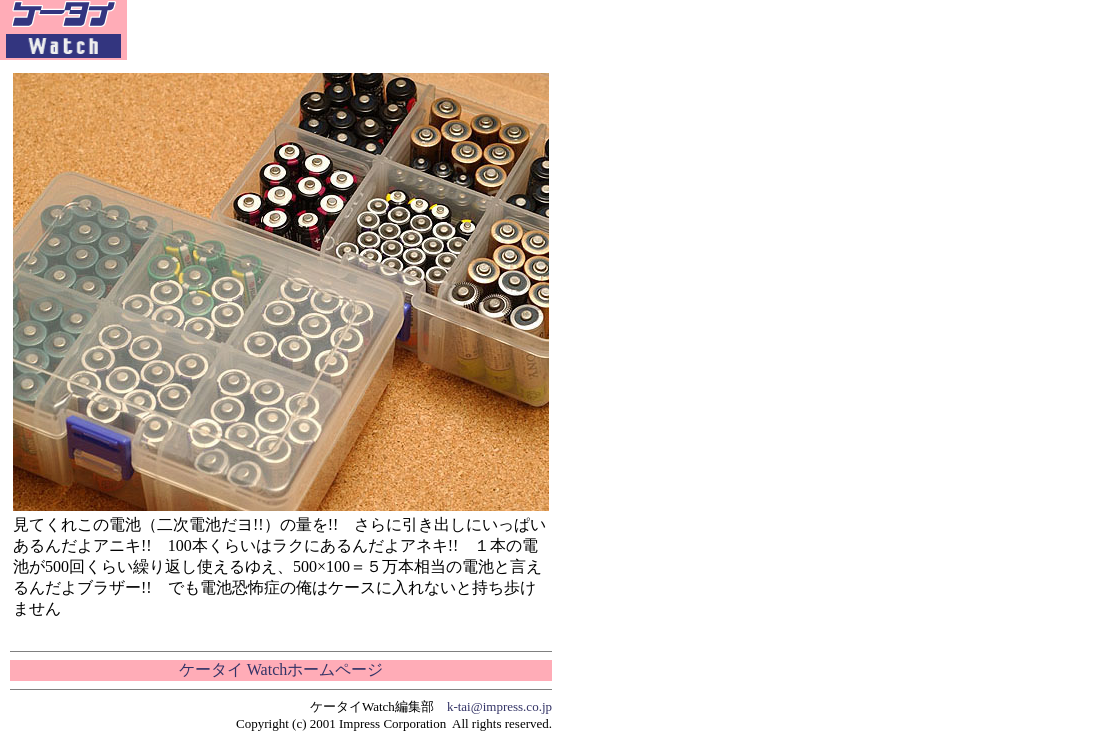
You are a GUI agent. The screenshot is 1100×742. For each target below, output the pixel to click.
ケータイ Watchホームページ (281, 669)
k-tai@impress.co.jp (499, 706)
